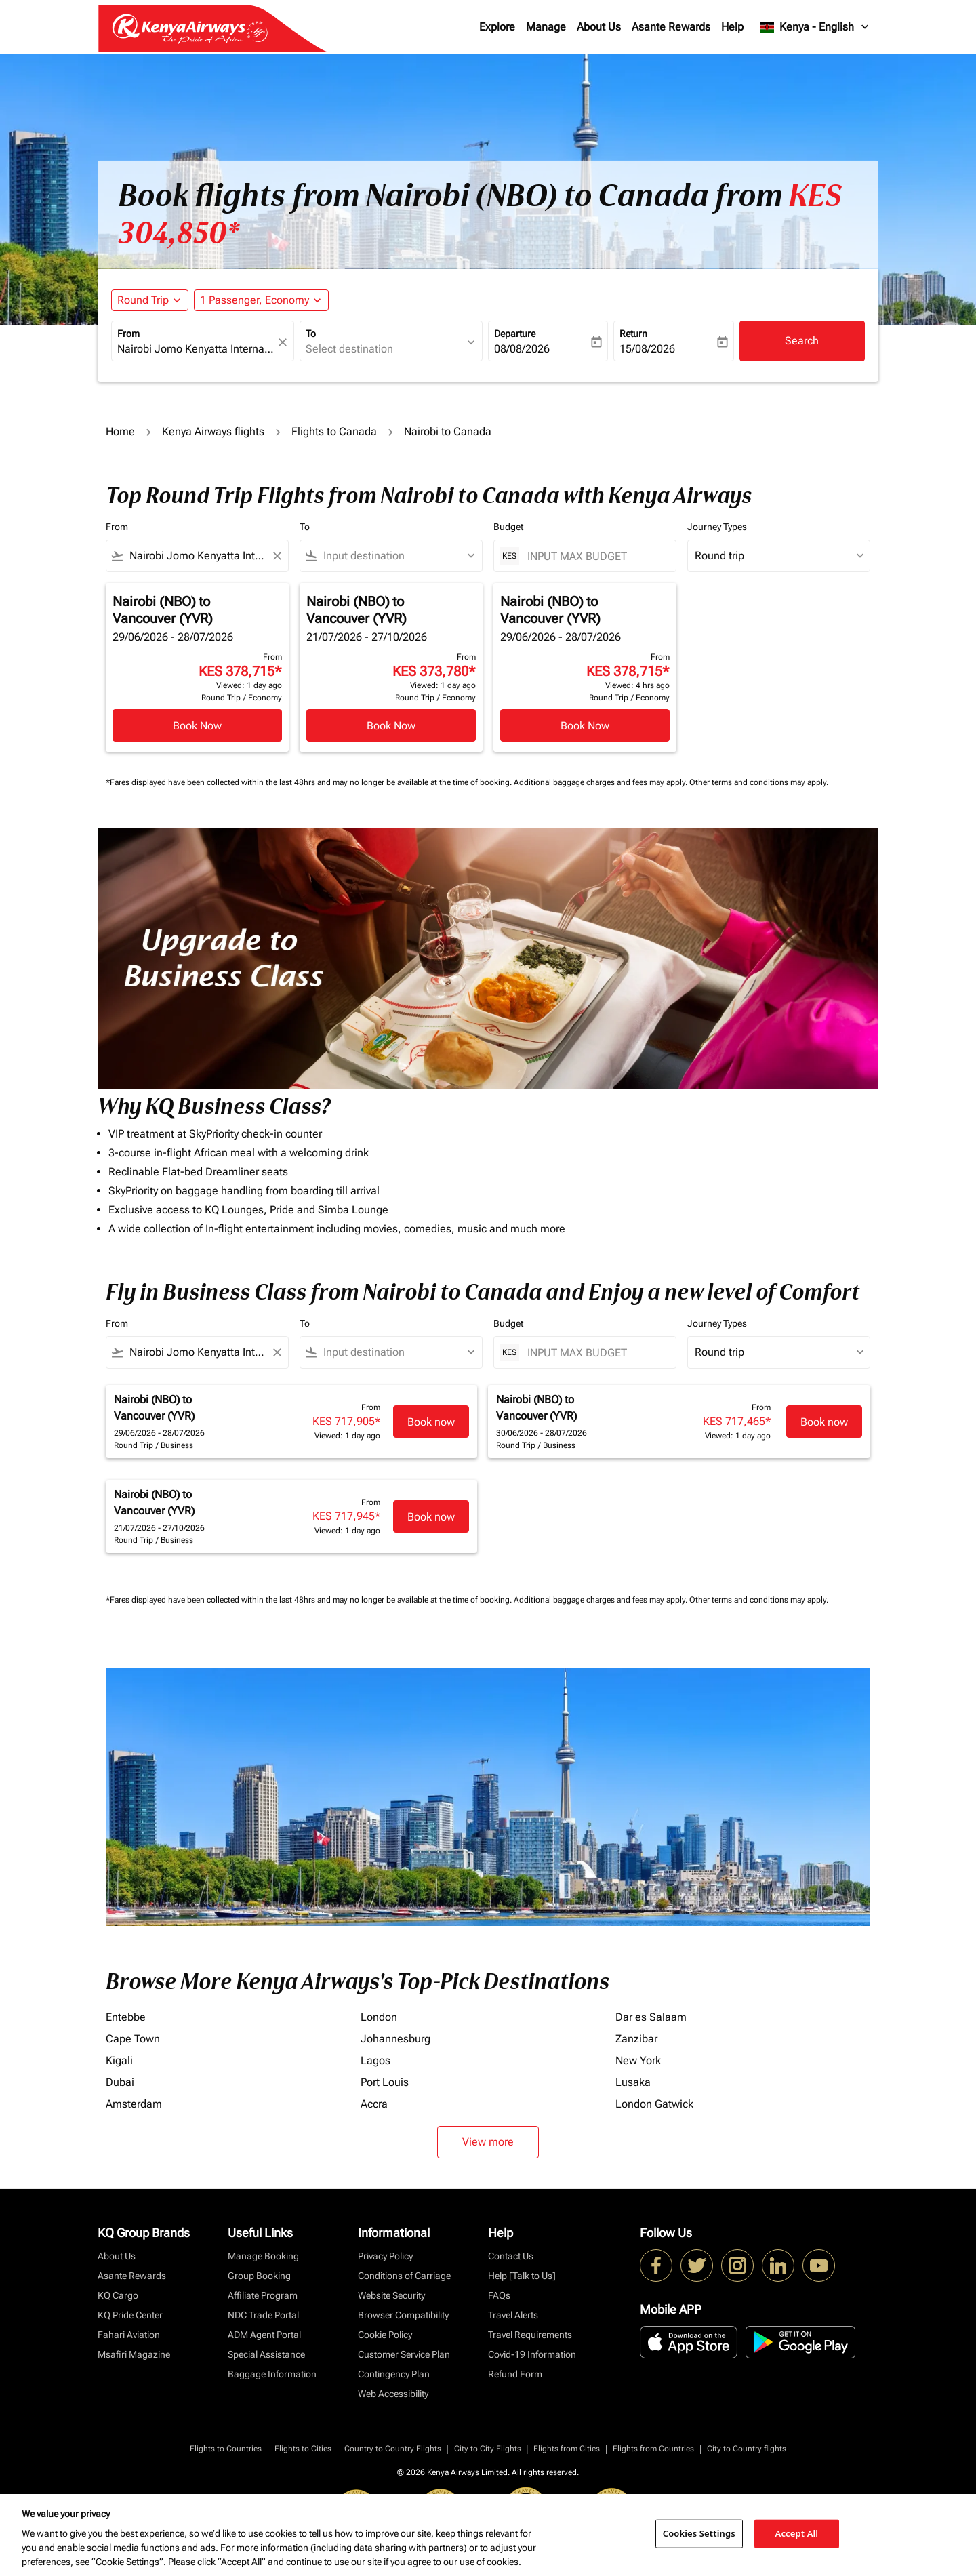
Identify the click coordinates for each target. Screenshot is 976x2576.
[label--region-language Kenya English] (815, 27)
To (311, 333)
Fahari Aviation (129, 2334)
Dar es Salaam (651, 2017)
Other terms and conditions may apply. (758, 782)
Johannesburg (395, 2038)
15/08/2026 (647, 348)
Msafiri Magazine (134, 2354)
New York (638, 2060)
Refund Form (515, 2374)
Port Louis (385, 2082)
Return (633, 333)
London (379, 2017)
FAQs (499, 2295)
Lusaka (633, 2082)
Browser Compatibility (403, 2315)
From (128, 333)
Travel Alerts (513, 2315)
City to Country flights (746, 2448)
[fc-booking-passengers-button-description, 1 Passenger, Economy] (254, 300)
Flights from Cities (566, 2448)
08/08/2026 (522, 348)
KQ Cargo (118, 2295)
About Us (599, 26)
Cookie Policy (385, 2334)
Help (732, 26)
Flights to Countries (226, 2448)
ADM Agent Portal (264, 2334)
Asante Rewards (671, 26)
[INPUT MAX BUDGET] (595, 556)
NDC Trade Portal (263, 2315)
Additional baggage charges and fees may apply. (601, 782)
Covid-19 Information (532, 2354)
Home (120, 431)
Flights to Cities (302, 2448)
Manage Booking (263, 2256)
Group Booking (259, 2275)
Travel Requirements (530, 2334)
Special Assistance (266, 2354)
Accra (374, 2103)
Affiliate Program (263, 2295)
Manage (546, 26)
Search (802, 340)
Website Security (391, 2295)
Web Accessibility (393, 2393)
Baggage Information (272, 2374)
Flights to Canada (334, 431)
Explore (497, 26)
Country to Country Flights (392, 2448)
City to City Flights (487, 2448)
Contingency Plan (394, 2374)
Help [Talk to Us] (522, 2275)
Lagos (375, 2060)
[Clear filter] (276, 555)
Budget (508, 526)
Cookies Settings (699, 2533)
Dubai (120, 2082)
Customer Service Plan (404, 2354)
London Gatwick (654, 2103)
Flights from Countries (653, 2448)
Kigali (119, 2060)
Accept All (797, 2533)
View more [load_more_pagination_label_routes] (488, 2141)
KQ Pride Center (130, 2315)
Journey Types (717, 526)
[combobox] (195, 349)
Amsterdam (134, 2103)
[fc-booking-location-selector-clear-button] (284, 342)
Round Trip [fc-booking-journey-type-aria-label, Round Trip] (143, 300)
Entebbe (126, 2017)
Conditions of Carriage (404, 2275)
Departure (514, 333)
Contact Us (510, 2256)
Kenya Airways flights (213, 431)
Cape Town (133, 2038)
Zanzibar (636, 2038)
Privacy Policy (385, 2256)
